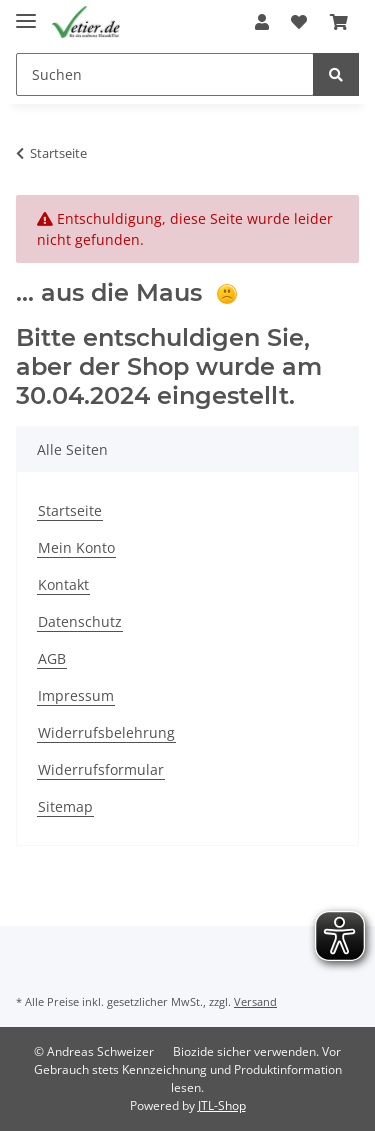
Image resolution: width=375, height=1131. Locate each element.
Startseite (70, 510)
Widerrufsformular (101, 769)
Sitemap (65, 806)
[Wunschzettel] (299, 22)
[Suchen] (165, 74)
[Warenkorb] (339, 22)
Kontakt (63, 584)
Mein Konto (76, 547)
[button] (262, 22)
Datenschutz (80, 621)
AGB (52, 658)
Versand (255, 1001)
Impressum (76, 695)
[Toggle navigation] (26, 12)
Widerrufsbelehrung (106, 732)
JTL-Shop (222, 1105)
